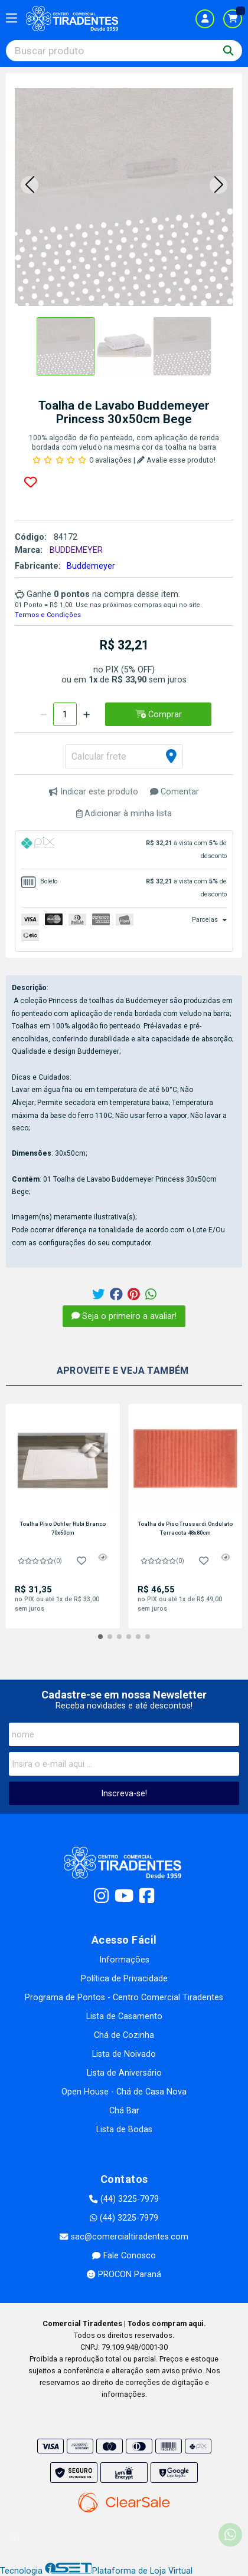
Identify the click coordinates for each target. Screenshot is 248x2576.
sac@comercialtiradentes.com (124, 2237)
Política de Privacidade (124, 1979)
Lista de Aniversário (124, 2073)
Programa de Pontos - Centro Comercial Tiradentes (124, 1998)
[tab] (124, 850)
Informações (124, 1960)
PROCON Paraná (124, 2275)
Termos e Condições (48, 615)
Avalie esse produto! (176, 460)
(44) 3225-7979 (123, 2199)
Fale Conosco (123, 2256)
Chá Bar (124, 2111)
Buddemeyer (91, 566)
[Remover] (43, 714)
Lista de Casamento (124, 2016)
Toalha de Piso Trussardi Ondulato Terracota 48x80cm (185, 1528)
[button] (29, 185)
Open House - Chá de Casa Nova (124, 2092)
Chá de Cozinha (124, 2035)
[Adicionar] (86, 714)
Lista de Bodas (124, 2130)
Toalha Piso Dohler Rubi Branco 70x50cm (63, 1528)
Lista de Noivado (124, 2054)
